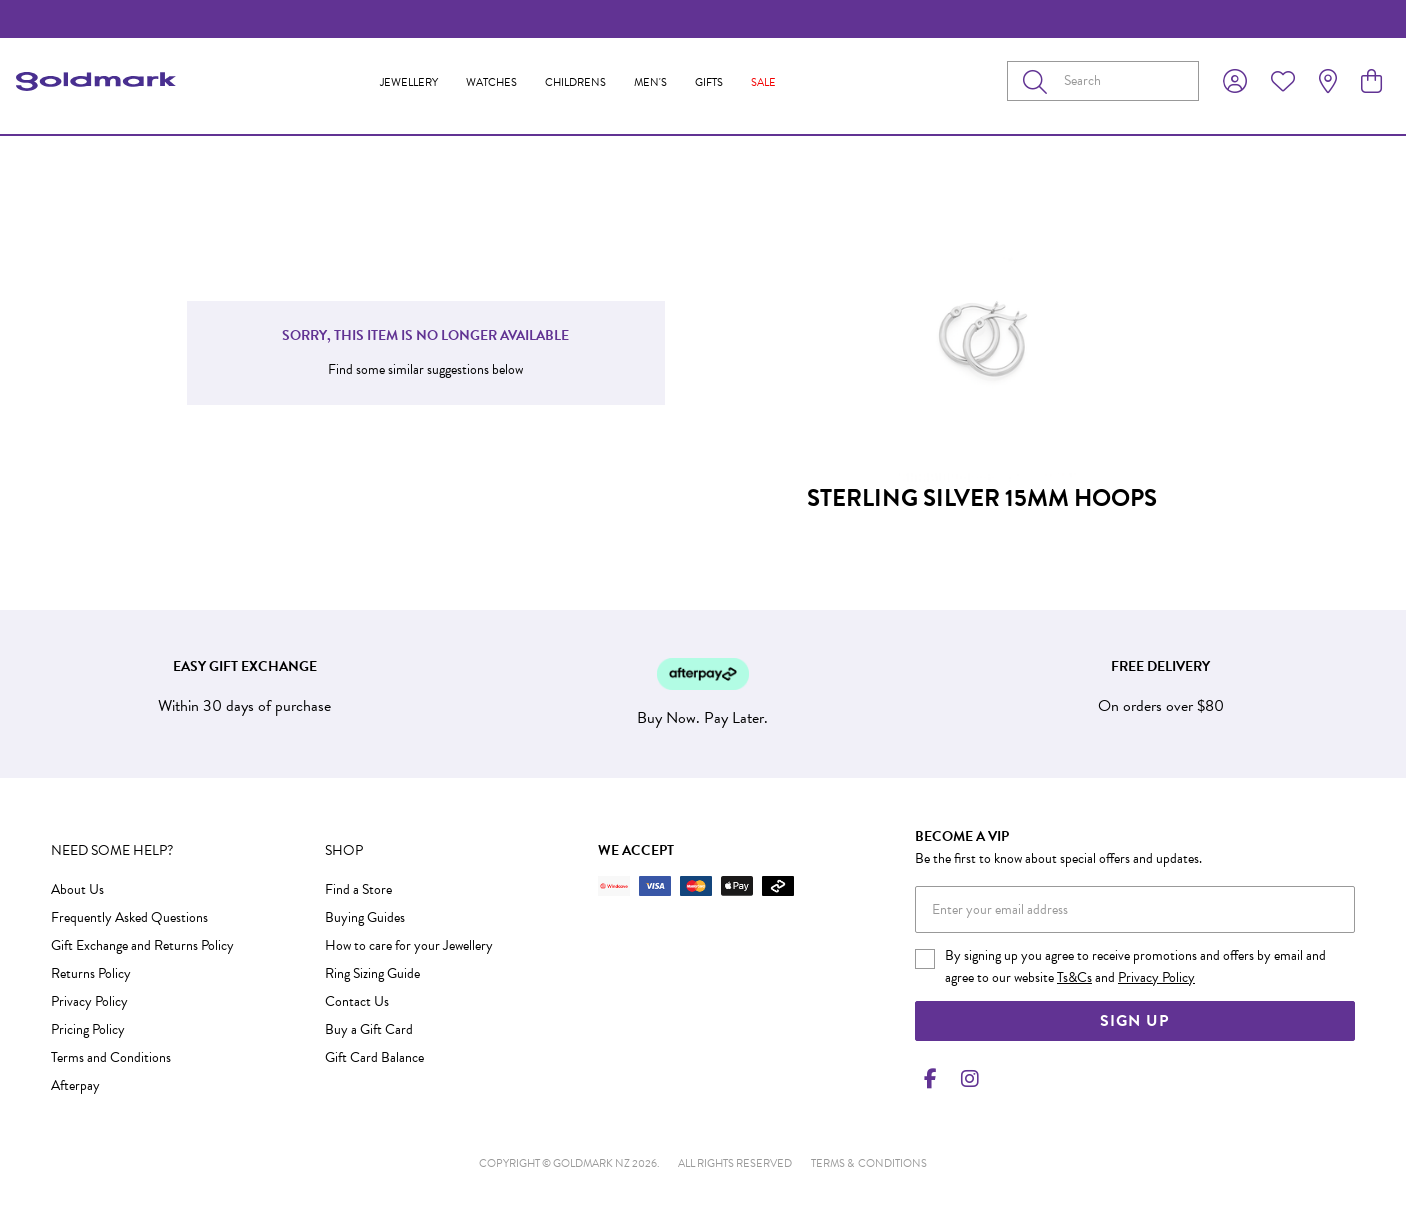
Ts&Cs (1074, 977)
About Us (77, 889)
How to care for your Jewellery (409, 945)
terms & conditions (869, 1163)
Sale (763, 82)
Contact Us (357, 1001)
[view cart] (1371, 82)
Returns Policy (91, 973)
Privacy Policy (89, 1001)
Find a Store (358, 889)
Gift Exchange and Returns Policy (142, 945)
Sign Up (1134, 1021)
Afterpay (75, 1085)
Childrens (575, 82)
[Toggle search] (1039, 81)
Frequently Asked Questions (129, 917)
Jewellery (409, 82)
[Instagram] (966, 1079)
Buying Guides (365, 917)
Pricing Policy (88, 1029)
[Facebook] (931, 1079)
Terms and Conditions (111, 1057)
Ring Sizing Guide (372, 973)
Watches (491, 82)
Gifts (709, 82)
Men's (650, 82)
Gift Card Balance (374, 1057)
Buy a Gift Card (369, 1029)
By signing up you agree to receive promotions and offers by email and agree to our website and (1135, 966)
